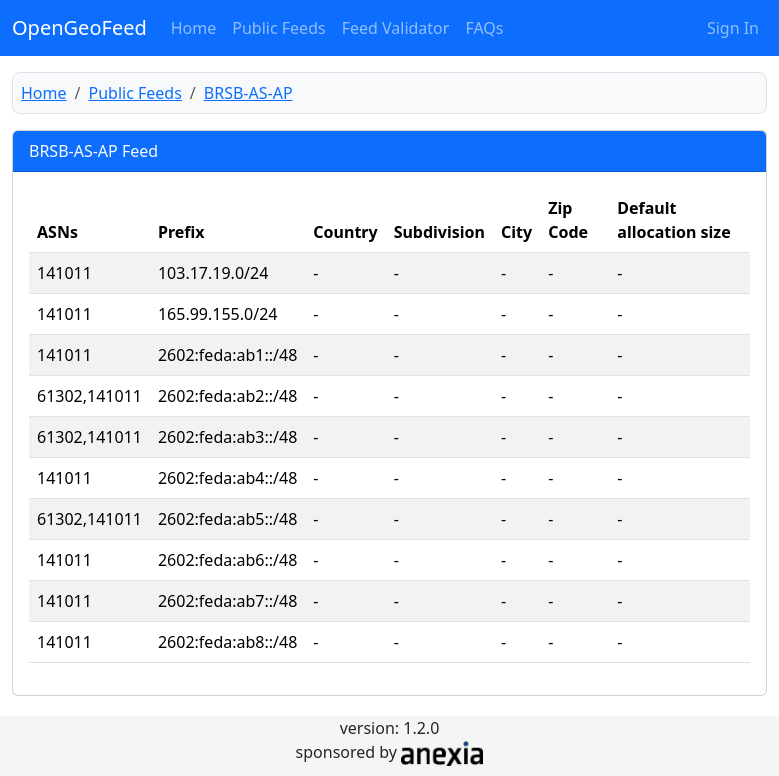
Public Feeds (278, 28)
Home (194, 28)
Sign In (733, 28)
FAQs (484, 28)
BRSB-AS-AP (248, 93)
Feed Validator (396, 28)
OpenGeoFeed (79, 27)
